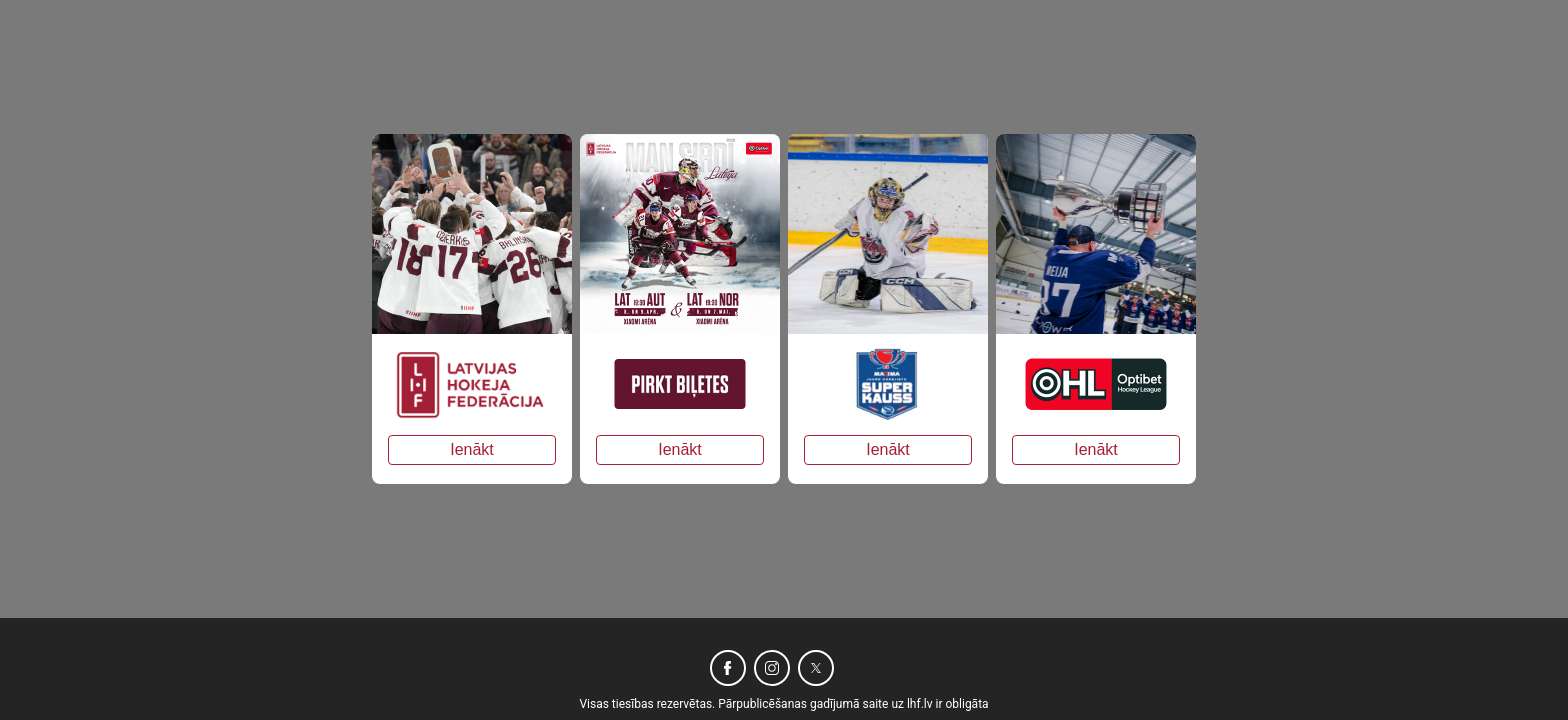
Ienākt (472, 449)
